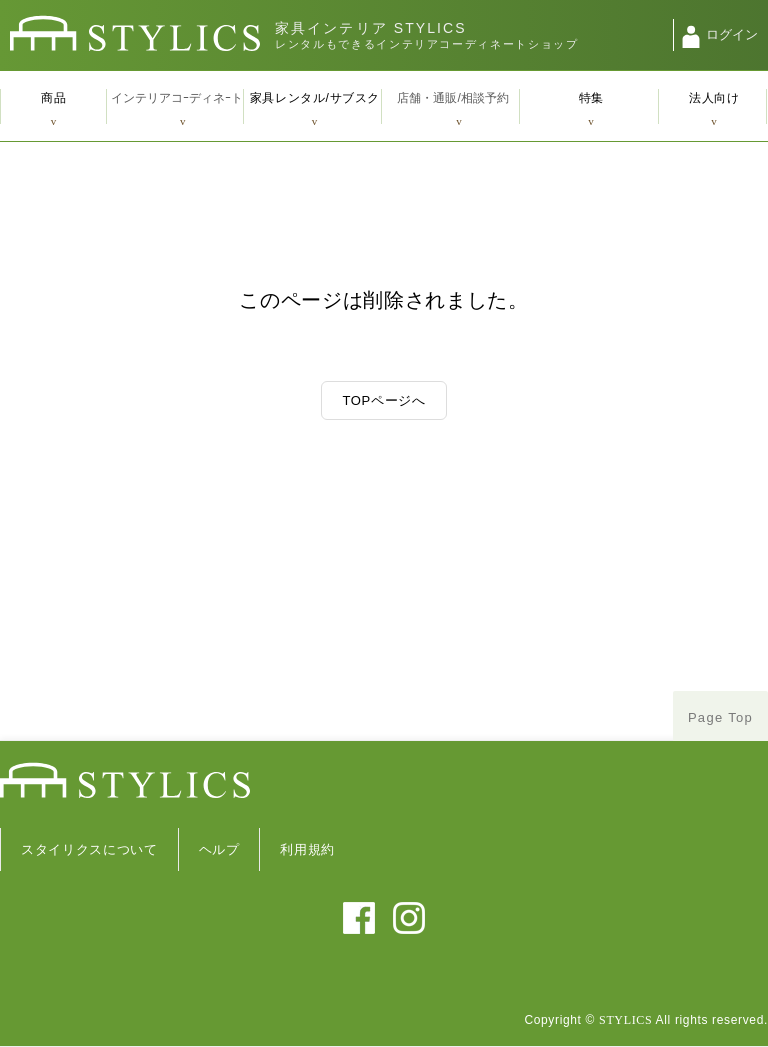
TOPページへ (383, 400)
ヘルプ (219, 849)
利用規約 (307, 849)
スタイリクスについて (89, 849)
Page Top (720, 717)
